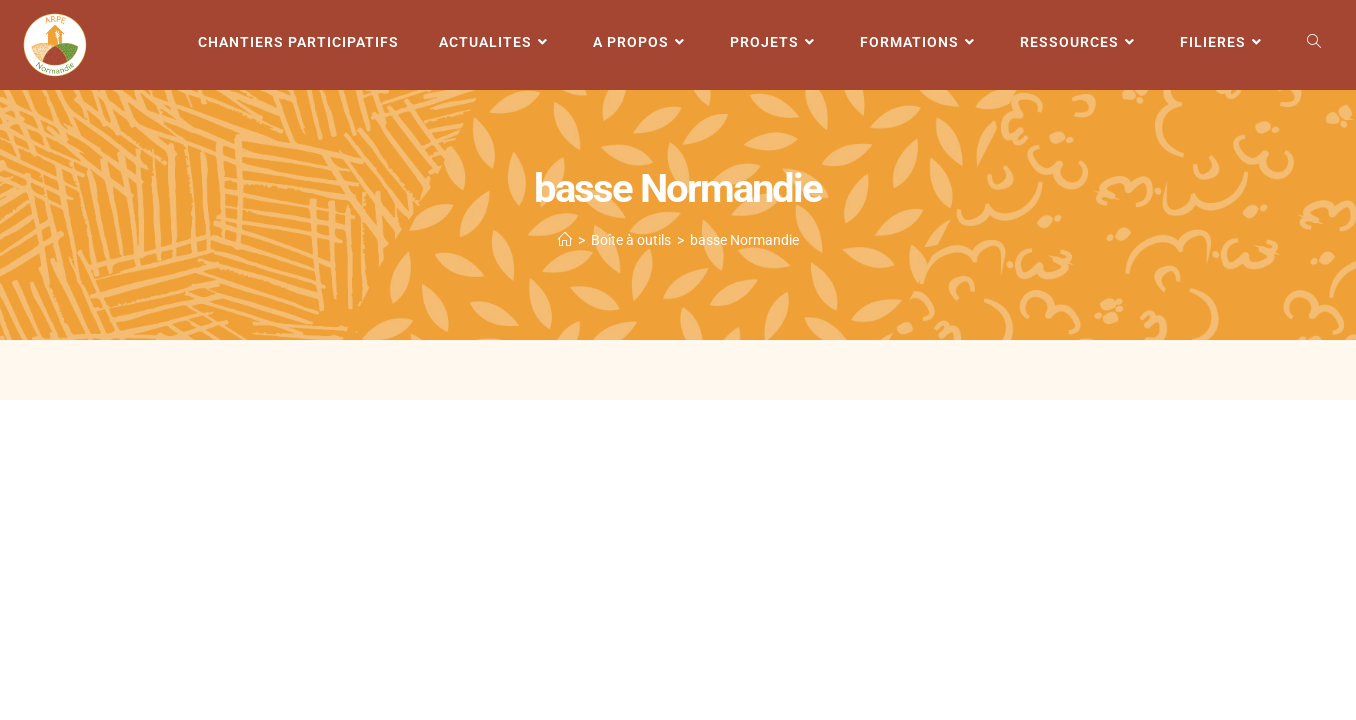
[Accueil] (565, 240)
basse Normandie (744, 240)
